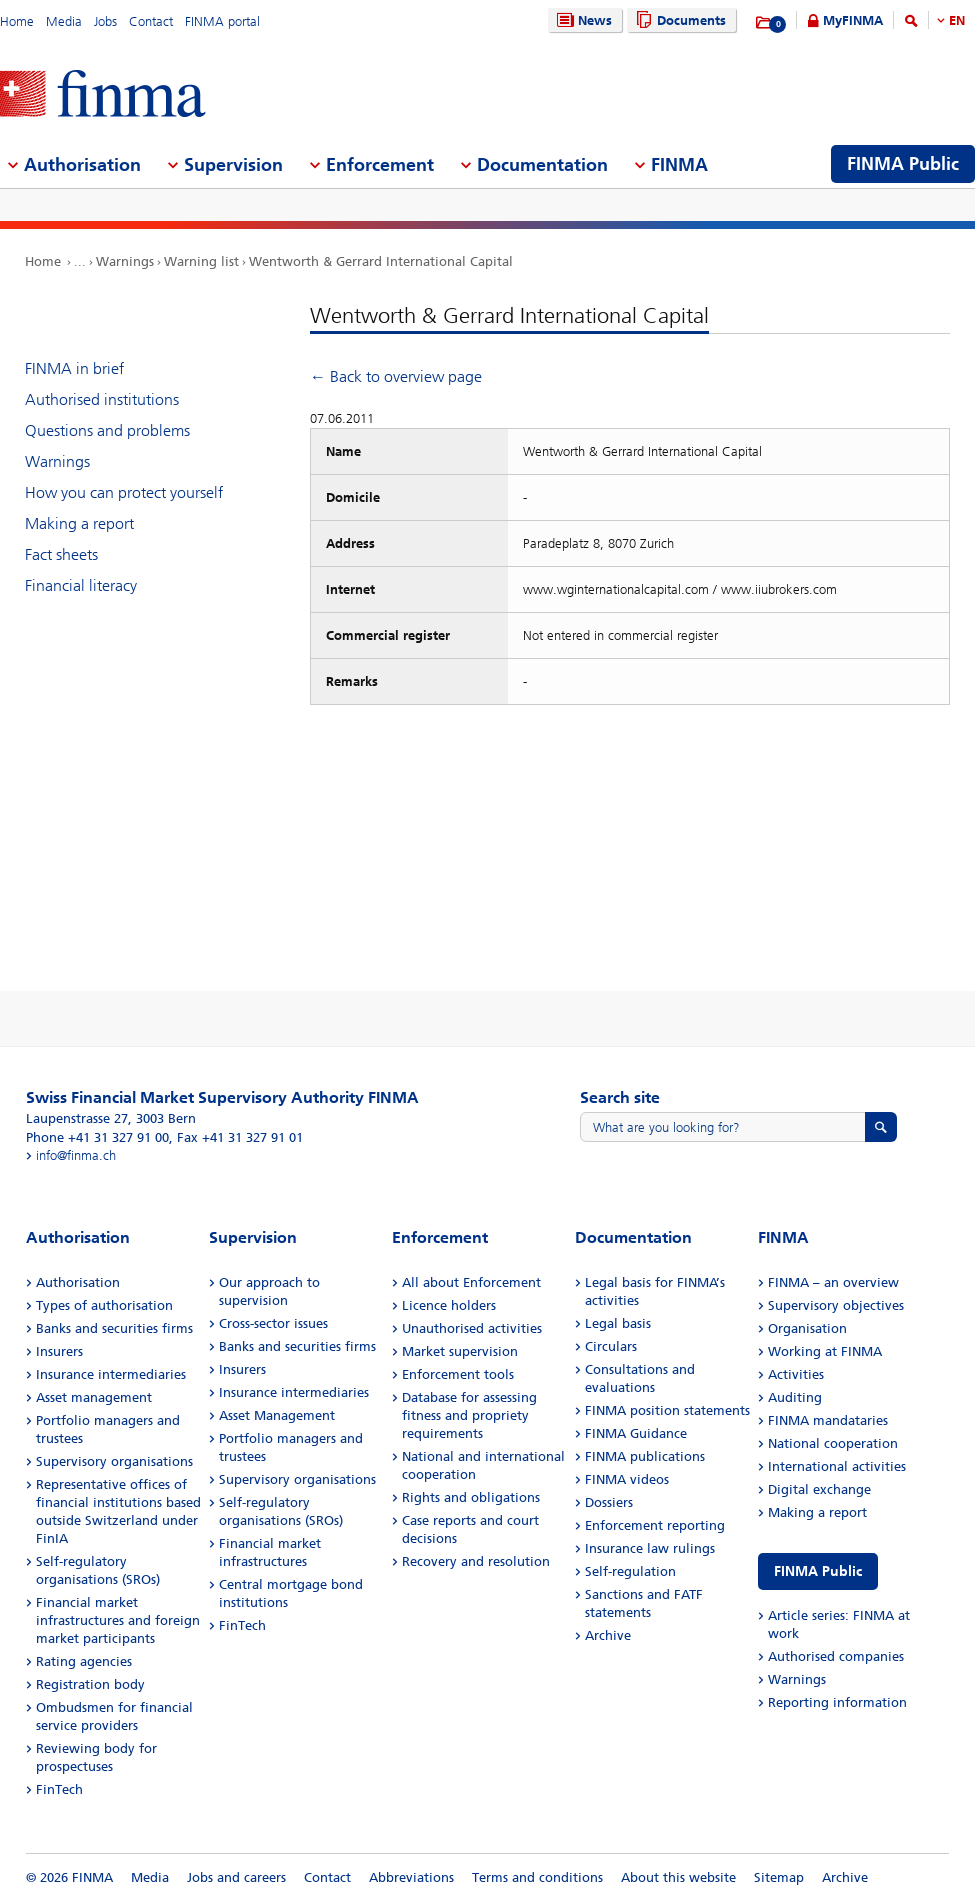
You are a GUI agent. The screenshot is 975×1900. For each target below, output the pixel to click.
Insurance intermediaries (111, 1374)
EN (957, 20)
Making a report (79, 523)
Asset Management (277, 1415)
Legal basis (618, 1323)
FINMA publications (645, 1456)
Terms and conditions (537, 1877)
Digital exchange (819, 1489)
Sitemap (779, 1877)
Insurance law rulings (650, 1548)
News (582, 20)
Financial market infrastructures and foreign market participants (118, 1620)
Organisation (807, 1328)
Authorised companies (836, 1656)
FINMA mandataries (828, 1420)
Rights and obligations (471, 1497)
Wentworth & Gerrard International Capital (381, 261)
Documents (678, 20)
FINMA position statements (667, 1410)
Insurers (59, 1351)
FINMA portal (222, 21)
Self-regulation (630, 1571)
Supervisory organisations (114, 1461)
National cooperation (833, 1443)
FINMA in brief (74, 368)
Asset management (94, 1397)
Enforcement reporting (655, 1525)
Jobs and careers (236, 1877)
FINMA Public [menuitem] (903, 164)
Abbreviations (411, 1877)
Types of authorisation (104, 1305)
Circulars (611, 1346)
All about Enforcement (471, 1282)
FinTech (59, 1789)
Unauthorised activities (472, 1328)
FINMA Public (818, 1571)
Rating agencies (84, 1661)
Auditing (795, 1397)
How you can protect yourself (124, 492)
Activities (796, 1374)
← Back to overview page (396, 376)
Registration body (90, 1684)
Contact (151, 21)
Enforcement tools (458, 1374)
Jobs (105, 21)
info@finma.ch (76, 1155)
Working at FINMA (825, 1351)
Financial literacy (81, 585)
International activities (837, 1466)
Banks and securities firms (114, 1328)
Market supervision (460, 1351)
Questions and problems (107, 430)
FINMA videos (627, 1479)
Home (17, 21)
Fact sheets (61, 554)
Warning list (201, 261)
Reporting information (837, 1702)
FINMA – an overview (833, 1282)
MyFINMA (853, 20)
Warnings (125, 261)
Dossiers (609, 1502)
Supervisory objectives (836, 1305)
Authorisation (78, 1282)
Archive (608, 1635)
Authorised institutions (102, 399)
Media (64, 21)
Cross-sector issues (273, 1323)
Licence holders (449, 1305)
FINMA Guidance (636, 1433)
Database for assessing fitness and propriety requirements (469, 1415)
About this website (678, 1877)
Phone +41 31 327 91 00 (97, 1137)
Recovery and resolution (476, 1561)
